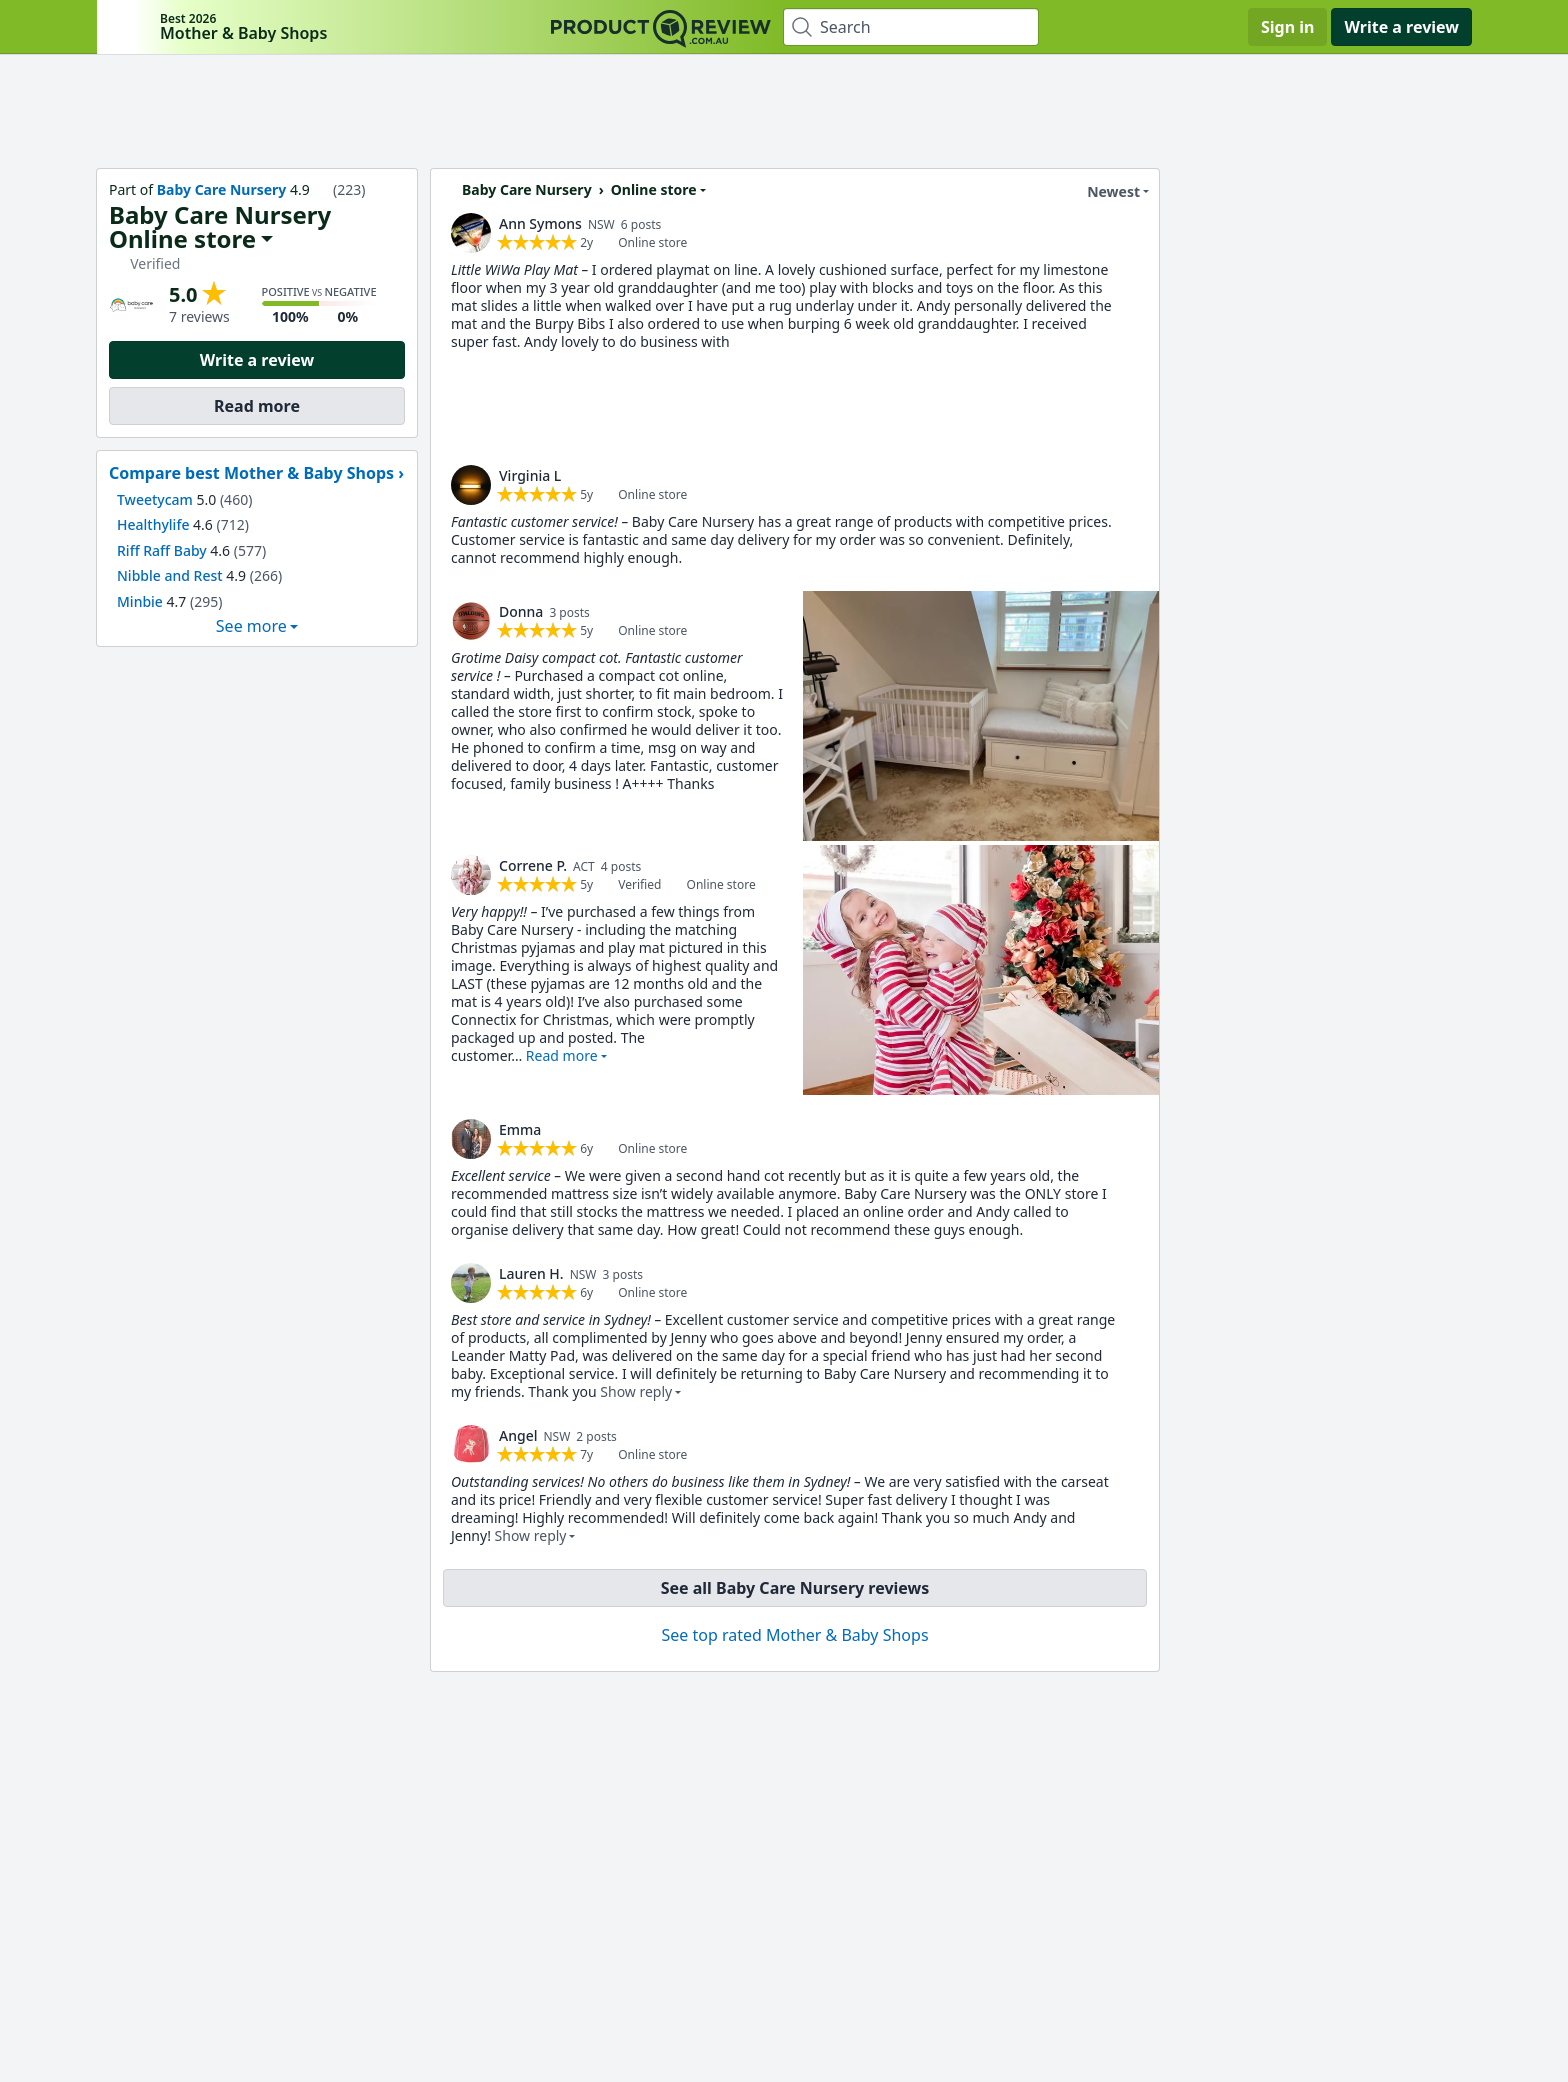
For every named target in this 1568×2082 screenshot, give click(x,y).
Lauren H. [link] (531, 1273)
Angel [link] (518, 1435)
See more (251, 626)
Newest (1101, 192)
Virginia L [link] (530, 475)
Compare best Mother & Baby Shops (251, 473)
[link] (471, 233)
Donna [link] (521, 611)
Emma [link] (520, 1129)
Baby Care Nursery (222, 189)
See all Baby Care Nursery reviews (795, 1588)
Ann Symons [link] (540, 223)
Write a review (1401, 27)
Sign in (1287, 27)
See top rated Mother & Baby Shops (794, 1635)
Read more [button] (562, 1055)
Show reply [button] (636, 1391)
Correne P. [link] (533, 865)
